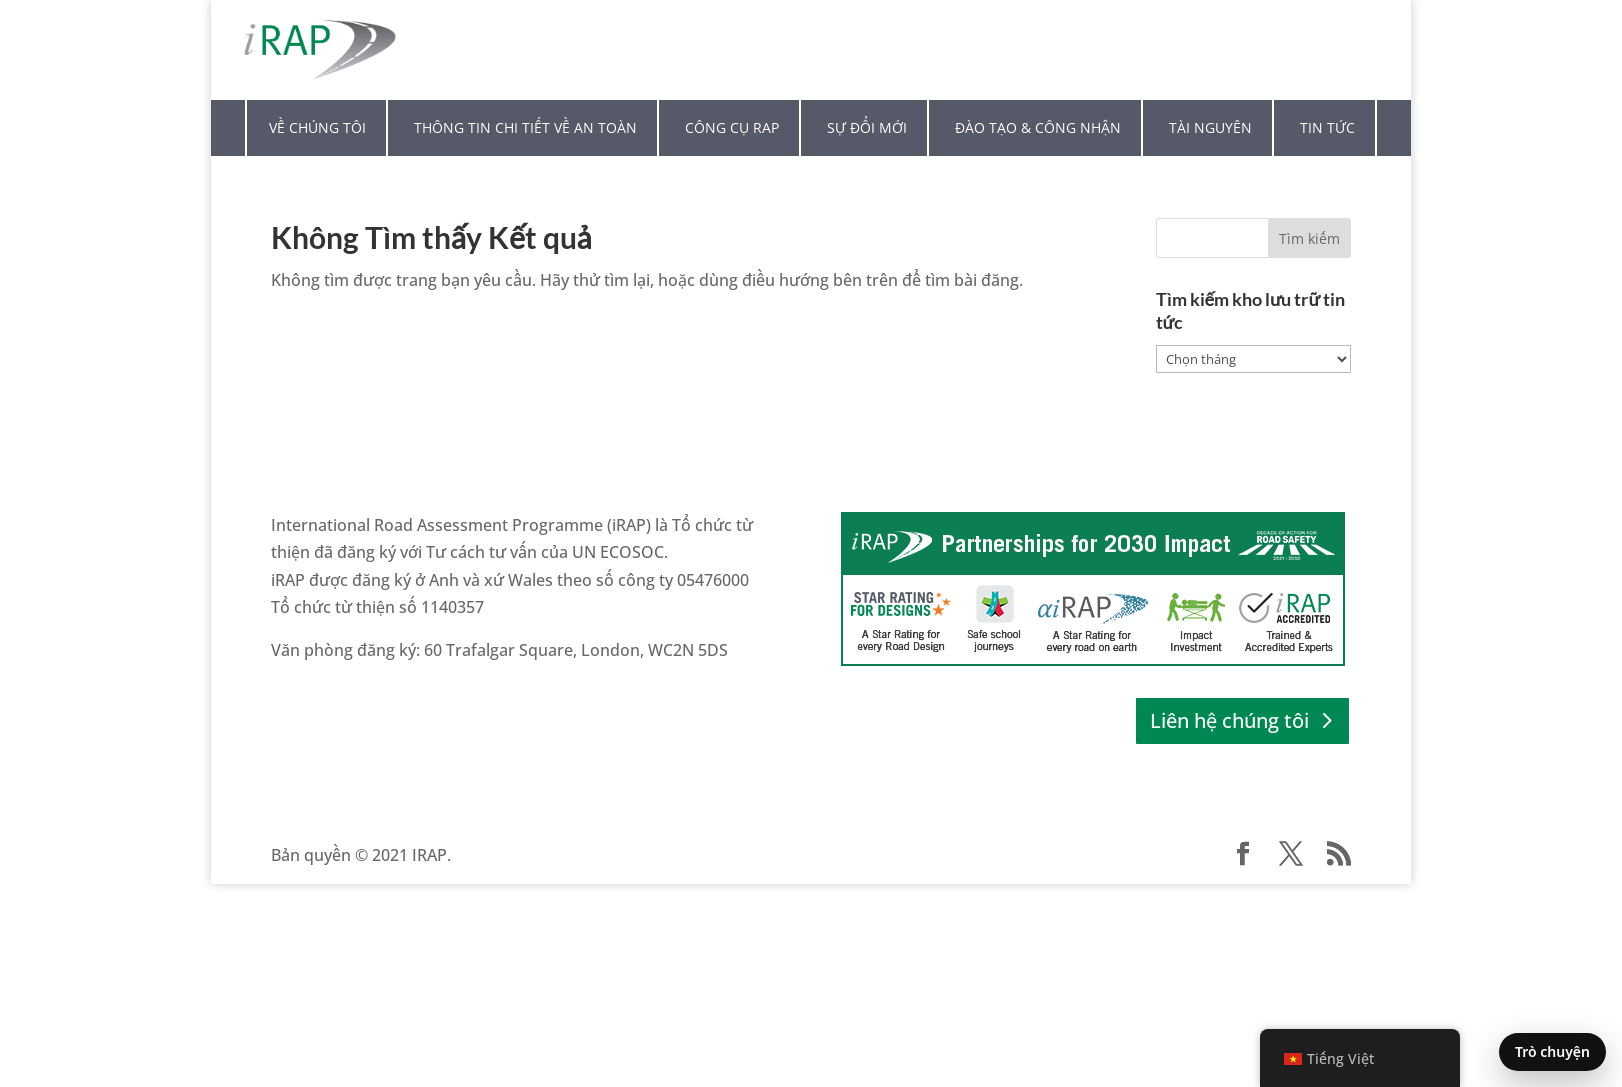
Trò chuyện (1552, 1051)
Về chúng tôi (317, 127)
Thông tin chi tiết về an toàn (525, 127)
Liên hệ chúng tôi (1229, 720)
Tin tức (1327, 127)
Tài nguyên (1210, 127)
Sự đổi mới (867, 127)
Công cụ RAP (732, 127)
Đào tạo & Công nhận (1038, 127)
